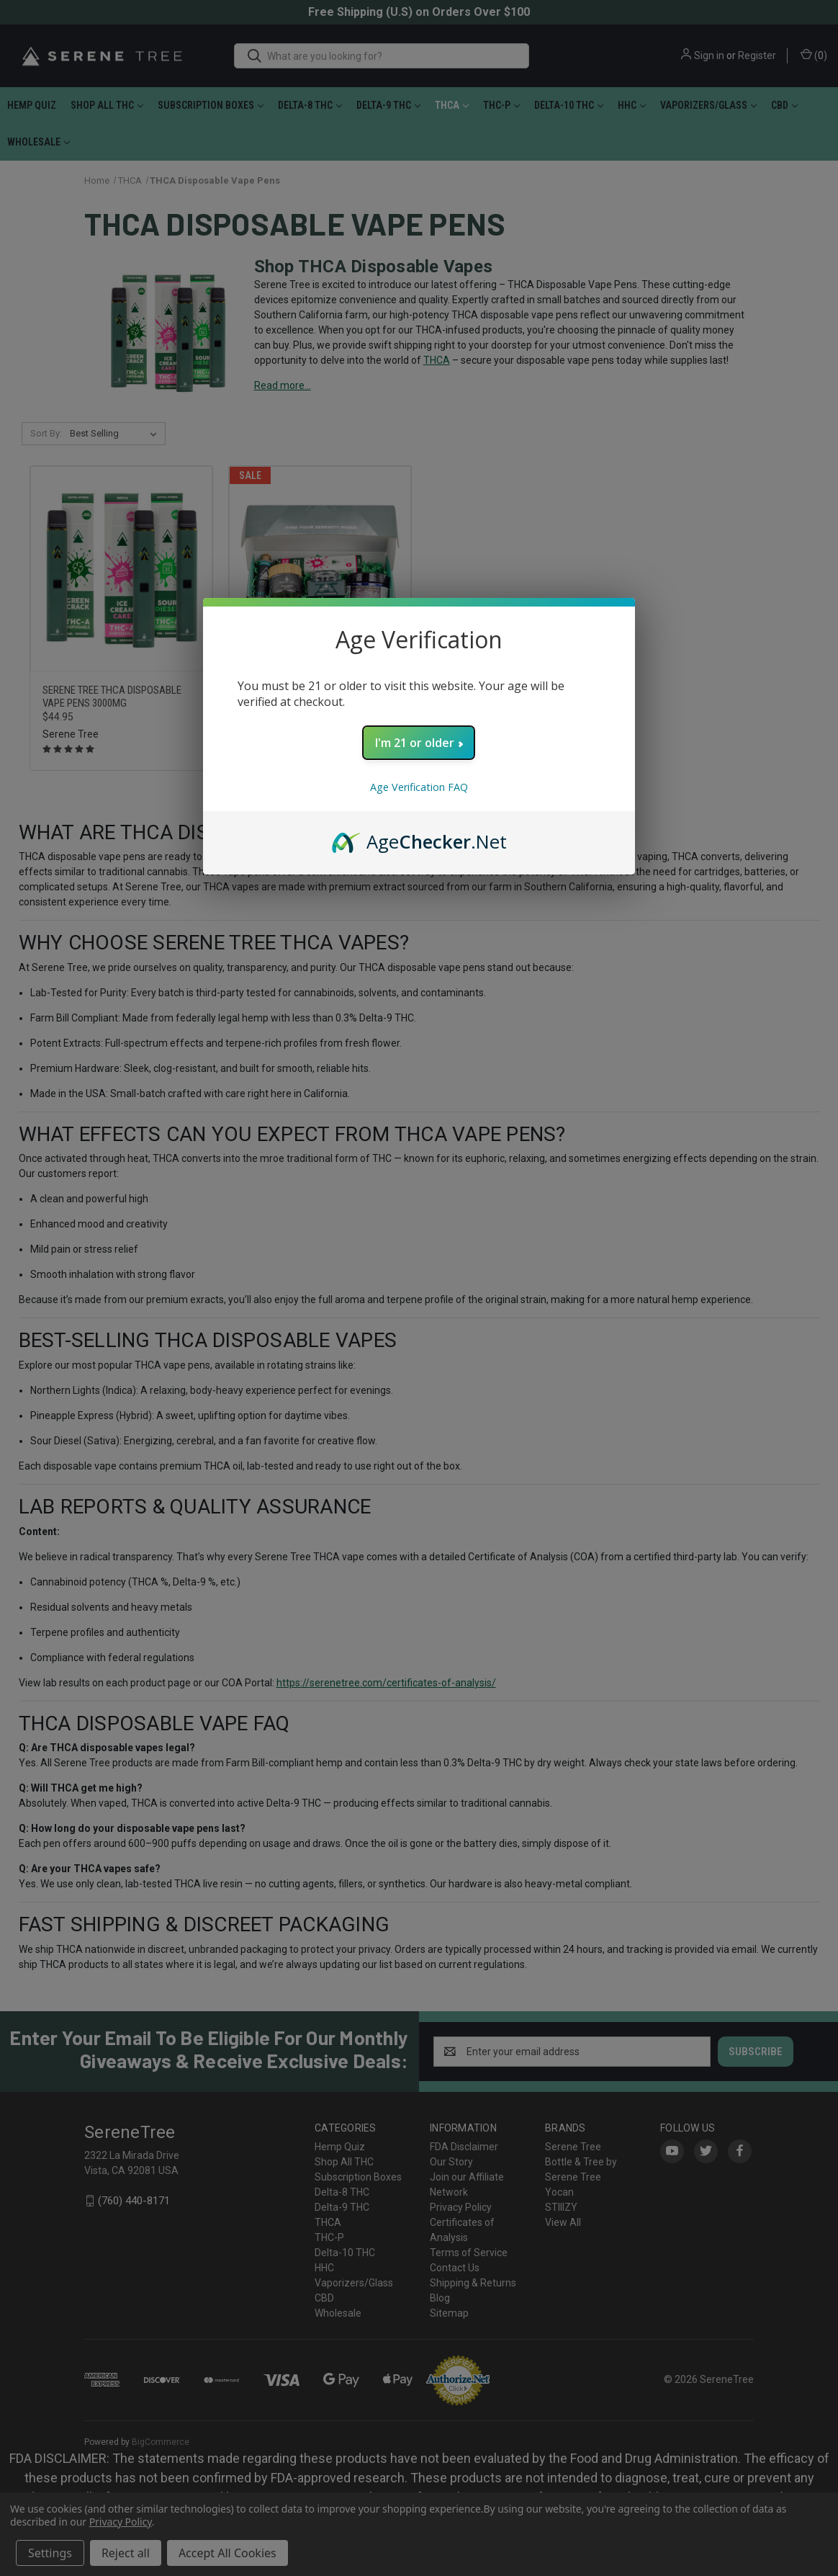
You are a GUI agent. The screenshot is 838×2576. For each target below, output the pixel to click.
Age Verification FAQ (419, 787)
